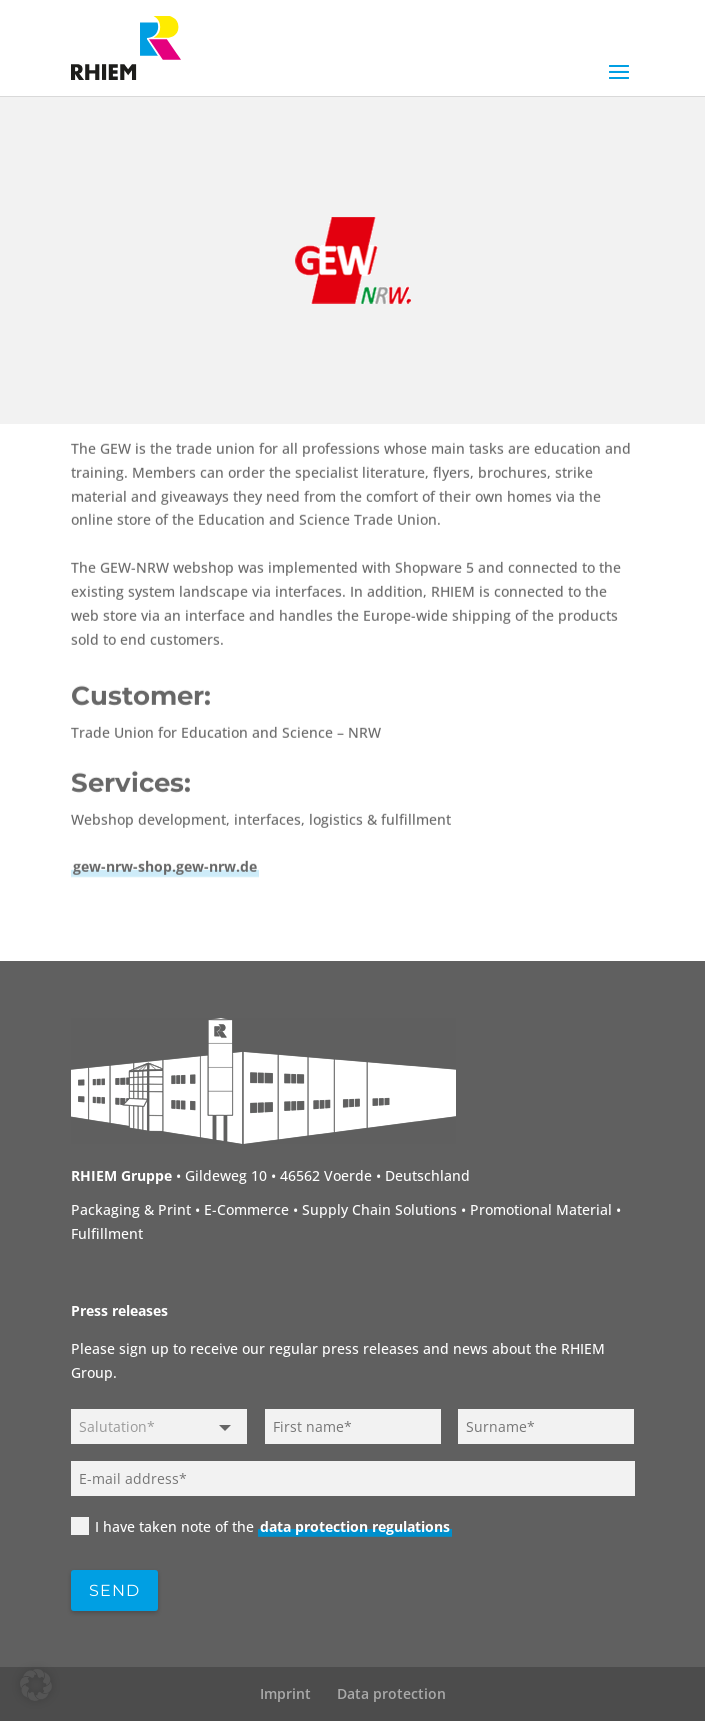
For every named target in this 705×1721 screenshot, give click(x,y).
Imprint (285, 1693)
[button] (36, 1685)
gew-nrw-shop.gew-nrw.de (165, 954)
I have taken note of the (261, 1526)
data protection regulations (355, 1526)
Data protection (391, 1693)
